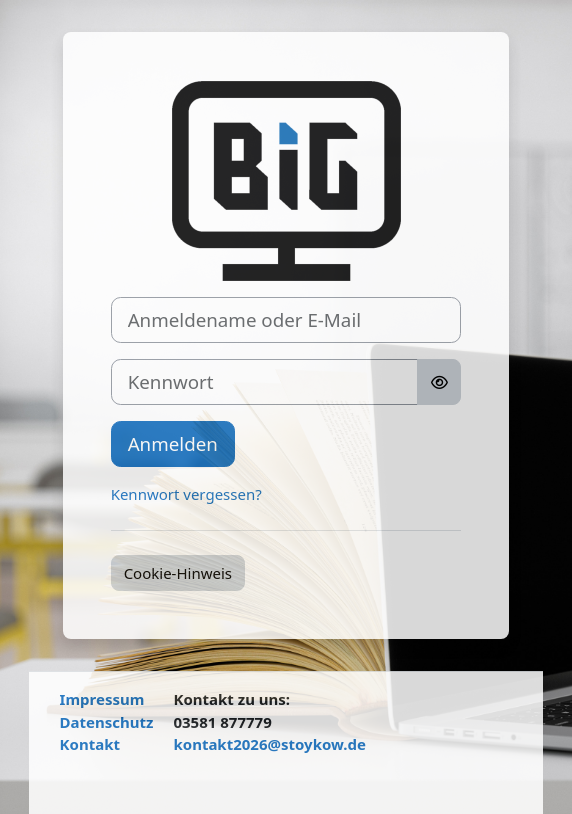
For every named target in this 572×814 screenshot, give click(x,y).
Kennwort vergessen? (186, 494)
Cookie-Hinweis (178, 573)
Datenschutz (107, 722)
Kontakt (90, 744)
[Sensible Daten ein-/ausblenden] (439, 382)
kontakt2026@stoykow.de (269, 744)
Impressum (102, 699)
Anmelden (173, 443)
